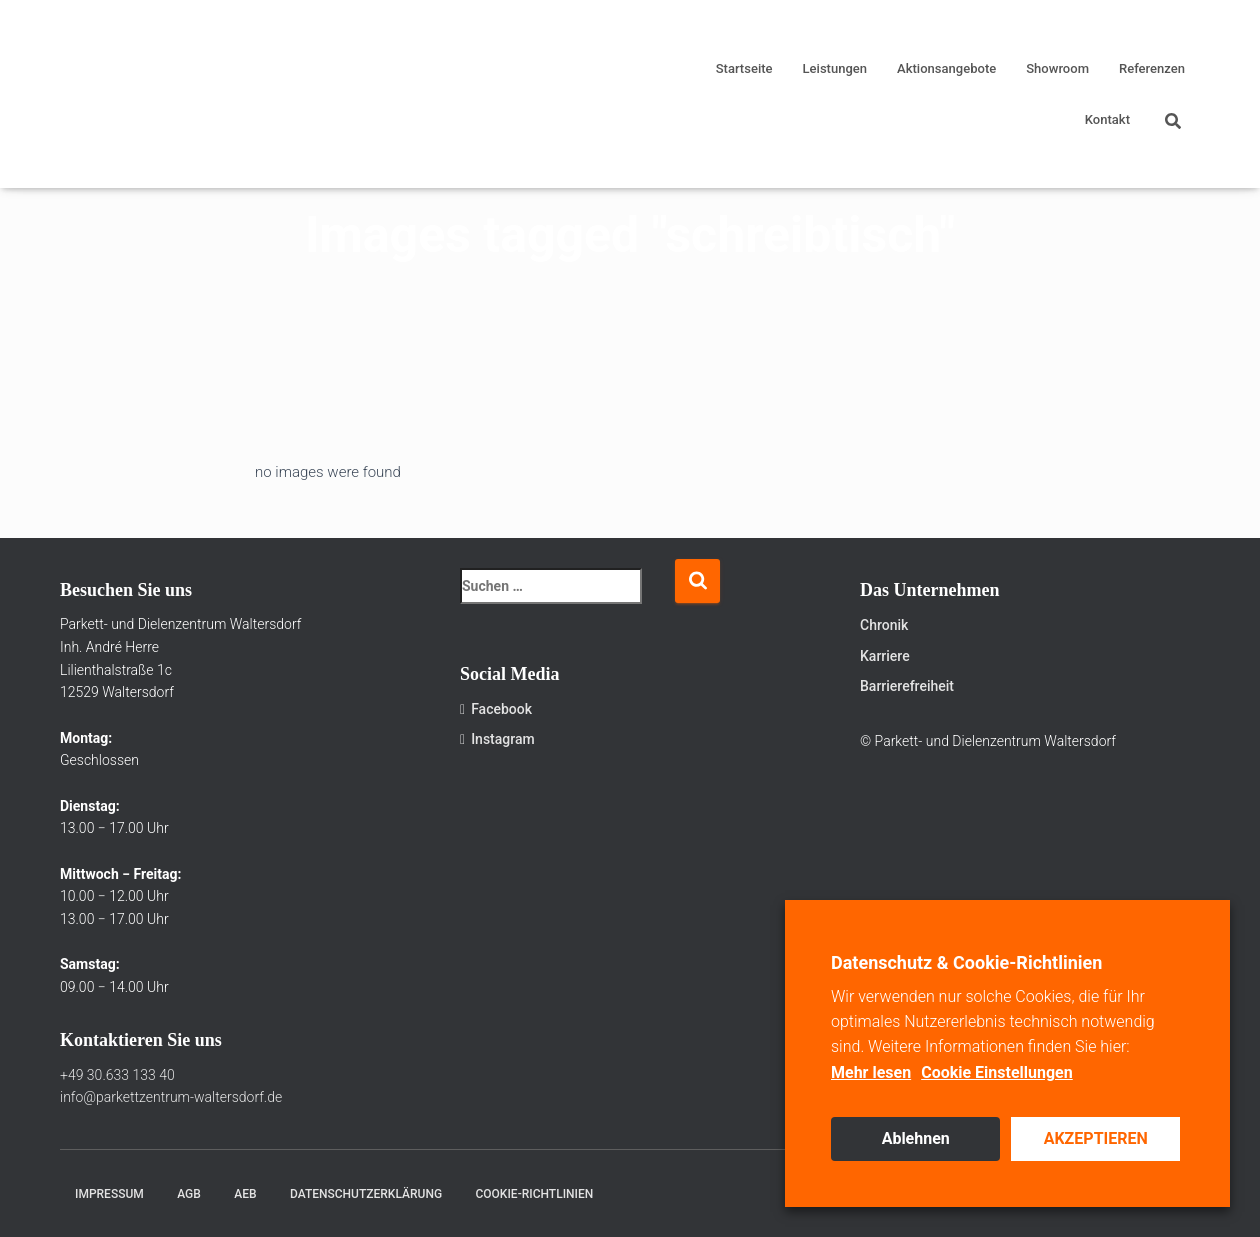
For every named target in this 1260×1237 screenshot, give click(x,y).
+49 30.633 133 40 (117, 1075)
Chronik (884, 625)
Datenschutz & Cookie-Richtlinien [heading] (966, 962)
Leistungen (835, 68)
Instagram (497, 739)
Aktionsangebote (946, 68)
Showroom (1057, 68)
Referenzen (1152, 68)
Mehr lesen (871, 1072)
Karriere (885, 656)
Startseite (744, 68)
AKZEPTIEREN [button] (1096, 1138)
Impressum (109, 1194)
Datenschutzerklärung (366, 1194)
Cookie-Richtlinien (535, 1194)
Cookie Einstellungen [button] (997, 1072)
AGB (189, 1194)
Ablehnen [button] (916, 1138)
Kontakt (1107, 119)
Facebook (496, 709)
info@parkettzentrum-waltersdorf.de (171, 1097)
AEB (245, 1194)
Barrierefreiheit (907, 686)
